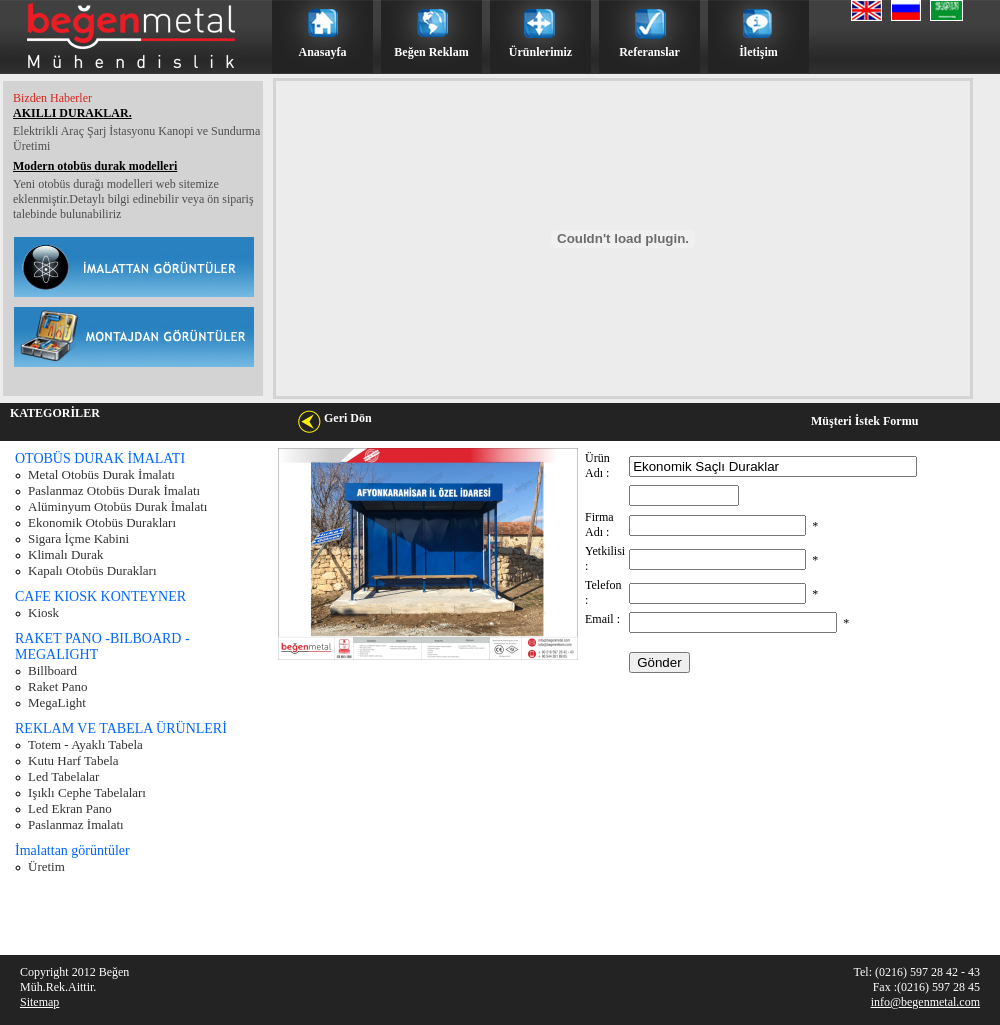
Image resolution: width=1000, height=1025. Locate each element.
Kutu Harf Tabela (73, 760)
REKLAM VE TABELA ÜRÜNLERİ (121, 728)
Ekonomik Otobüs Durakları (102, 522)
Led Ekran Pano (70, 808)
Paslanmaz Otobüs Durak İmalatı (114, 490)
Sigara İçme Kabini (78, 538)
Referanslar (649, 52)
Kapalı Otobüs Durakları (92, 570)
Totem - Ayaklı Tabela (85, 744)
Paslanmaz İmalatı (76, 824)
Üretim (46, 866)
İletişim (758, 52)
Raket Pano (58, 686)
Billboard (52, 670)
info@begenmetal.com (925, 1002)
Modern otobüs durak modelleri (95, 166)
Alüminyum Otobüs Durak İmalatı (117, 506)
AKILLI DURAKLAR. (72, 113)
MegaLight (57, 702)
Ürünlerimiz (540, 52)
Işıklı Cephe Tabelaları (87, 792)
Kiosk (43, 612)
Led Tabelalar (63, 776)
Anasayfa (322, 52)
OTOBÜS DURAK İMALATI (100, 458)
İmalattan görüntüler (72, 850)
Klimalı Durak (65, 554)
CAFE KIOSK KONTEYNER (100, 596)
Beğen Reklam (431, 52)
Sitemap (39, 1002)
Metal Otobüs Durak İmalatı (101, 474)
